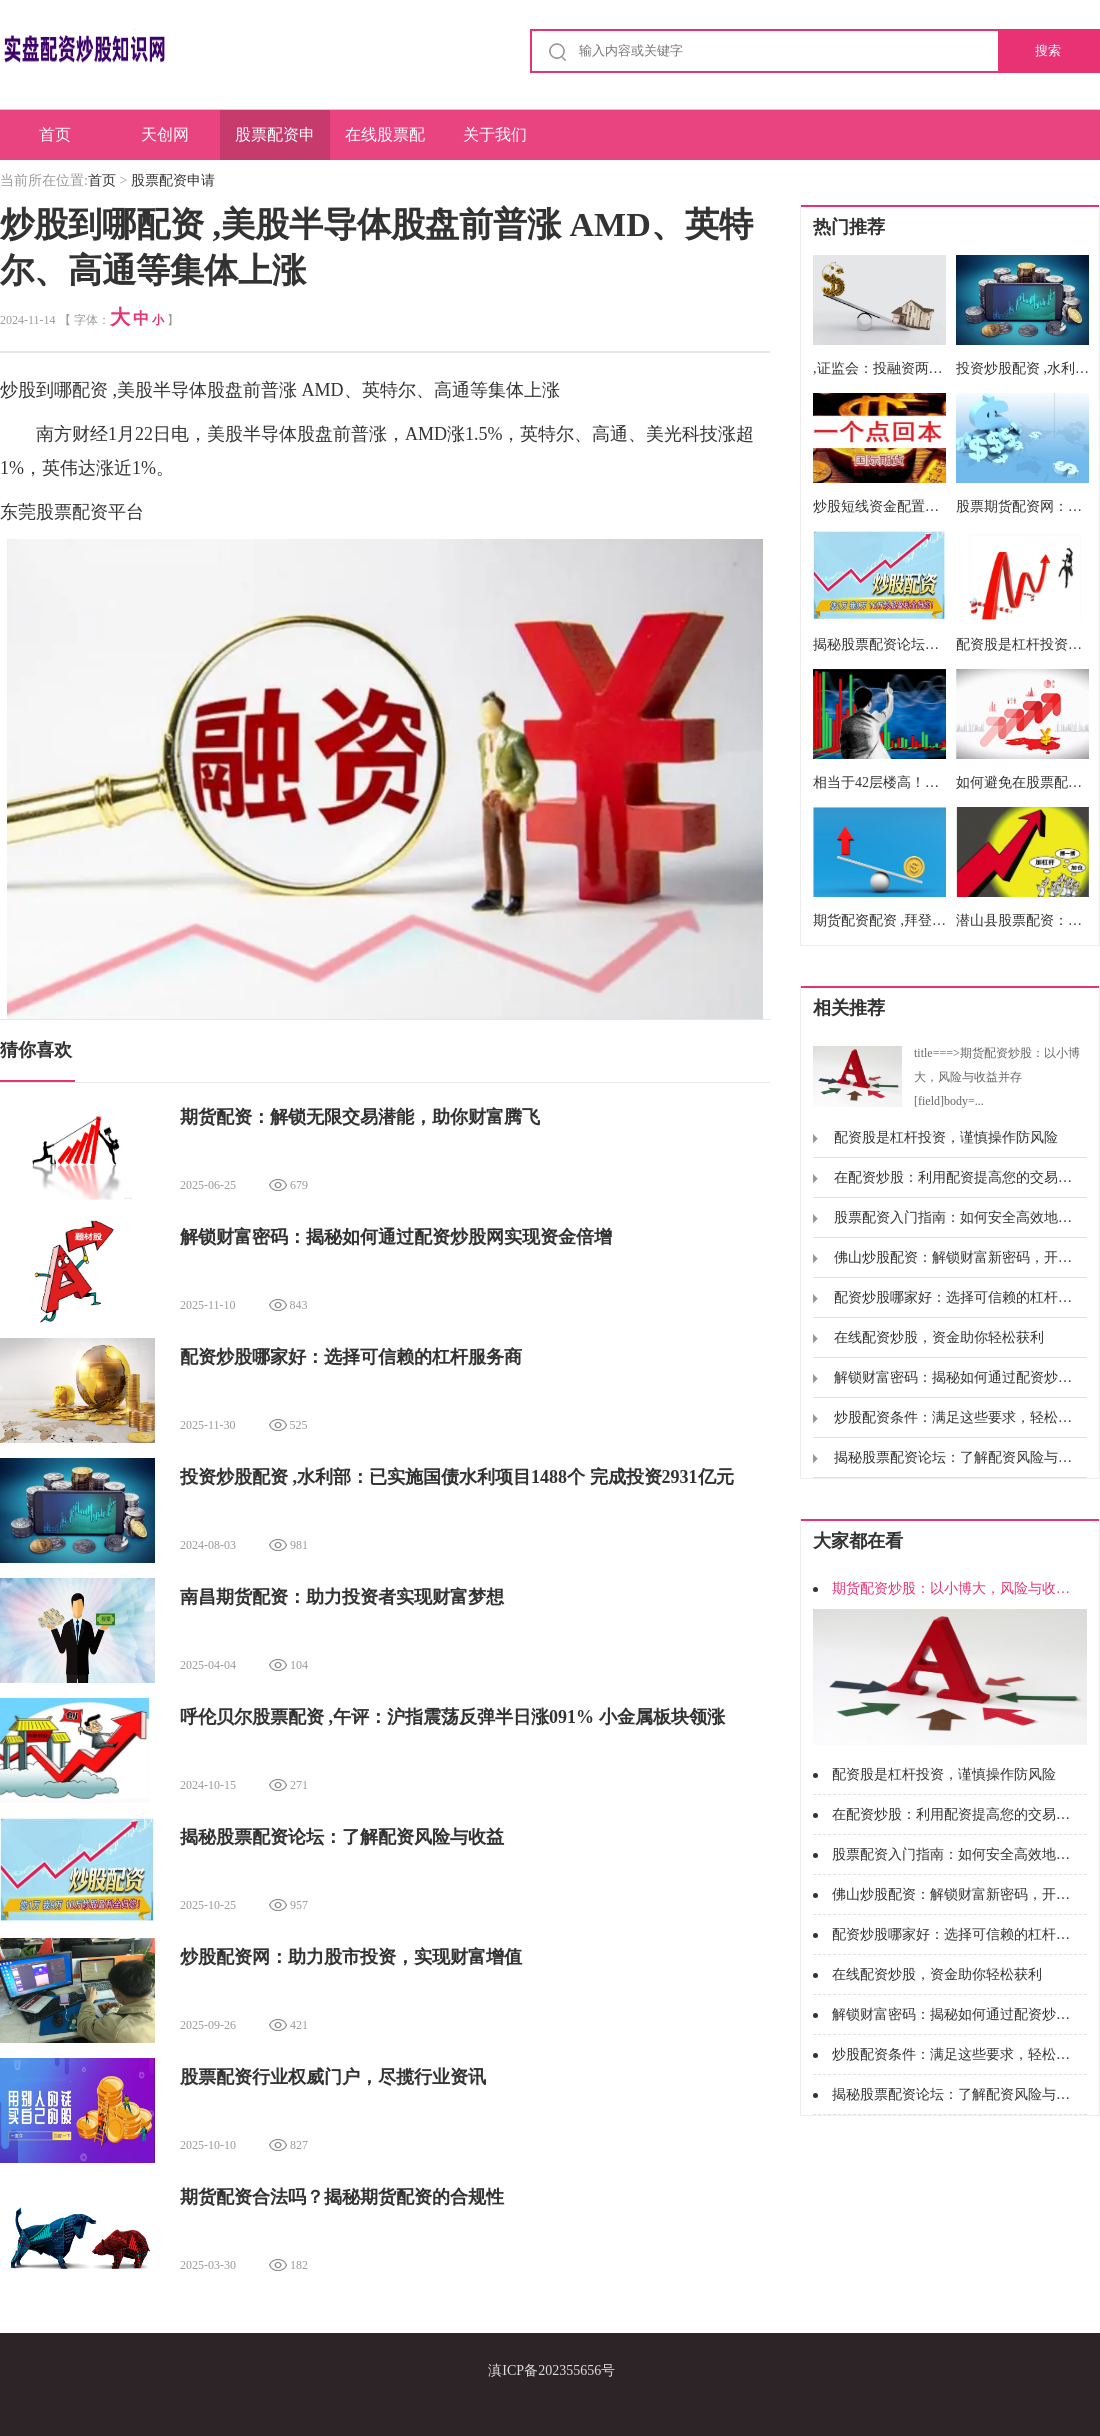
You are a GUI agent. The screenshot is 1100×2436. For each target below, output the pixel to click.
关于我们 (495, 134)
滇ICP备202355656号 (551, 2370)
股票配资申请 (275, 143)
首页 (55, 134)
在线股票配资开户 (385, 143)
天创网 (165, 134)
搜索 (1048, 50)
